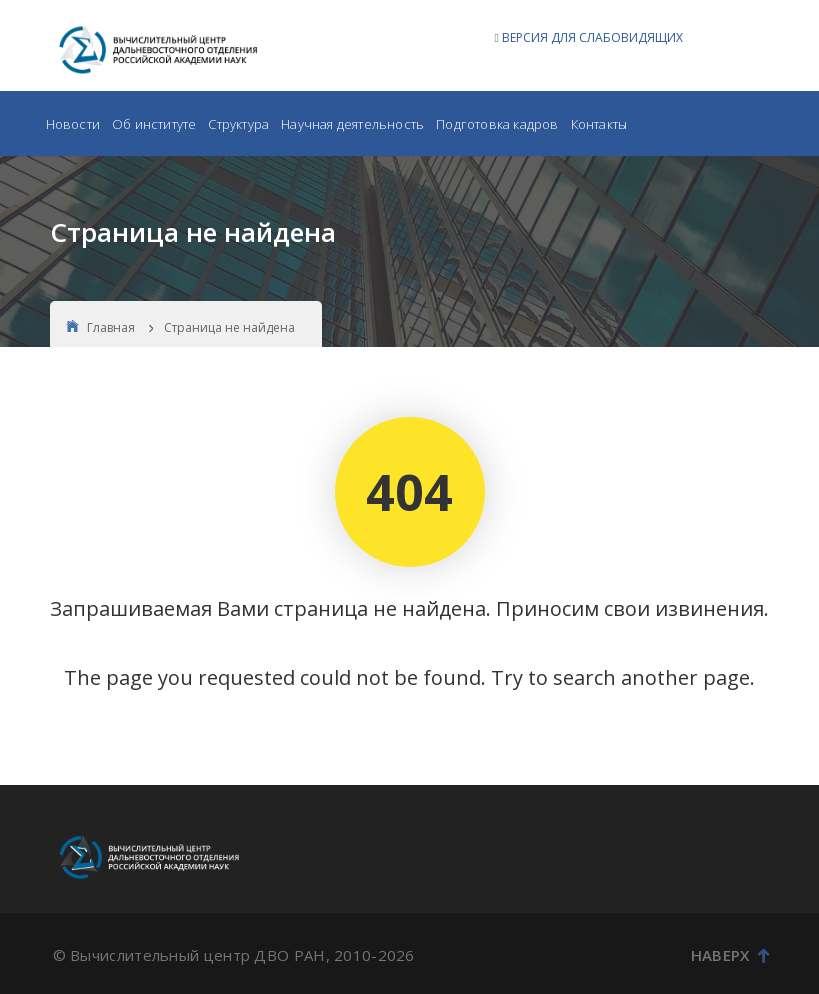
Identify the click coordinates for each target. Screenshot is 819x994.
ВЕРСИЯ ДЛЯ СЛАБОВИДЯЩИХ (592, 37)
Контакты (599, 124)
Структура (238, 124)
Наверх (730, 955)
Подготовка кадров (497, 124)
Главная (100, 327)
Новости (73, 124)
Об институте (154, 124)
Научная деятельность (352, 124)
